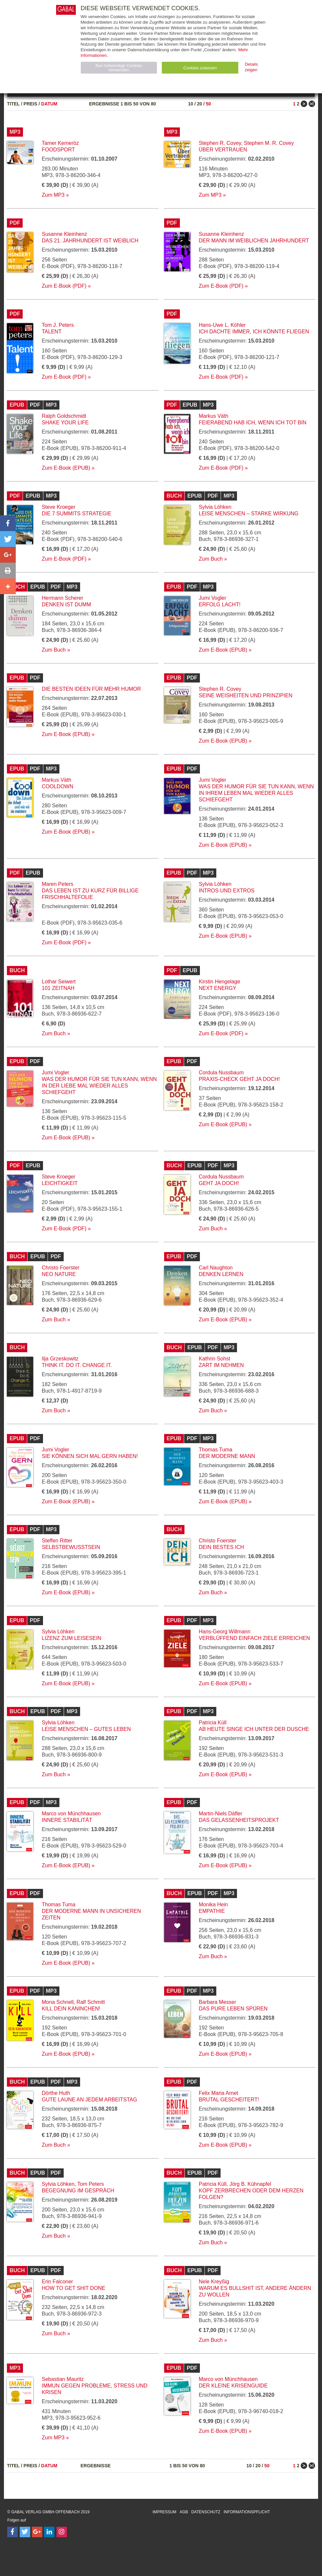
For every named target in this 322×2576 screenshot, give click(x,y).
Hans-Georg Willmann (224, 1631)
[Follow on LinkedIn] (49, 2532)
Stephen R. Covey (220, 143)
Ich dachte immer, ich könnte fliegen (254, 331)
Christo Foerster (60, 1267)
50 (208, 103)
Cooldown (57, 786)
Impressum (165, 2512)
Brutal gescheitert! (229, 2099)
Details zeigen (251, 67)
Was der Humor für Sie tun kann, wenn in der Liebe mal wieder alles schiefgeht (99, 1085)
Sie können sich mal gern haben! (90, 1456)
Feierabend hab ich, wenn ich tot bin (253, 422)
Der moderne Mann (227, 1456)
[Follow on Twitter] (25, 2532)
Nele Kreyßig (214, 2281)
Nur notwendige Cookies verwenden (119, 67)
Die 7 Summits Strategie (76, 513)
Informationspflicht (247, 2512)
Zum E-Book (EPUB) (66, 468)
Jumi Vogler (212, 598)
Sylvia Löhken (215, 507)
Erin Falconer (57, 2281)
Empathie (212, 1911)
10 (190, 103)
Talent (51, 331)
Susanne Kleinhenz (64, 234)
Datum (49, 103)
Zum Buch (211, 559)
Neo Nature (59, 1274)
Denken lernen (221, 1274)
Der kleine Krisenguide (233, 2385)
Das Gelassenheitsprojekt (239, 1820)
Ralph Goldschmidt (64, 416)
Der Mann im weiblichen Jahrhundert (254, 240)
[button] (8, 523)
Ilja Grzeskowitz (60, 1358)
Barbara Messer (217, 2002)
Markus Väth (213, 416)
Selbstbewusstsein (71, 1547)
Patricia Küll (212, 1722)
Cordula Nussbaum (221, 1072)
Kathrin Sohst (214, 1358)
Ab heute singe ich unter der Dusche (254, 1729)
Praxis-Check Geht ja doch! (239, 1079)
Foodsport (58, 149)
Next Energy (217, 988)
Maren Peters (57, 884)
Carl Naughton (216, 1267)
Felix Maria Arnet (218, 2093)
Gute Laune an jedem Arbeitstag (89, 2099)
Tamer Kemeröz (60, 143)
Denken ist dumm (66, 604)
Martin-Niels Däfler (220, 1813)
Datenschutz (205, 2512)
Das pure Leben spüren (233, 2008)
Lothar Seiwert (58, 981)
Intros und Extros (227, 890)
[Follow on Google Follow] (37, 2532)
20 (199, 103)
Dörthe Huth (56, 2093)
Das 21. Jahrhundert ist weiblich (90, 240)
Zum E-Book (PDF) (64, 286)
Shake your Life (65, 422)
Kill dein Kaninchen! (71, 2008)
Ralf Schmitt (90, 2002)
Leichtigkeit (59, 1183)
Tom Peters (90, 2184)
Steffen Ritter (57, 1540)
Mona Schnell (58, 2002)
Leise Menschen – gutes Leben (86, 1729)
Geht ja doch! (219, 1183)
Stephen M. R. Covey (269, 143)
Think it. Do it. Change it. (77, 1365)
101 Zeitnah (58, 988)
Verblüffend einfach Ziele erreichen (254, 1638)
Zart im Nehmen (221, 1365)
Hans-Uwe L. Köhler (222, 325)
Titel (13, 103)
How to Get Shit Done (73, 2288)
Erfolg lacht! (220, 604)
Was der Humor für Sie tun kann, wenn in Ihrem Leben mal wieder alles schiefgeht (256, 793)
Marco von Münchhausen (71, 1813)
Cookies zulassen (200, 67)
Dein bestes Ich (221, 1547)
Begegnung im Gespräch (78, 2190)
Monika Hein (213, 1904)
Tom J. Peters (58, 325)
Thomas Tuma (215, 1449)
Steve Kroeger (58, 507)
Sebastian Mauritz (63, 2379)
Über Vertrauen (223, 149)
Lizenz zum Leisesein (71, 1638)
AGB (184, 2512)
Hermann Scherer (62, 598)
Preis (30, 103)
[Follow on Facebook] (12, 2532)
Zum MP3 (53, 195)
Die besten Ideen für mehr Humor (91, 689)
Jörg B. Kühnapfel (250, 2184)
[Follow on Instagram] (61, 2532)
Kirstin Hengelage (219, 981)
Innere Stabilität (67, 1820)
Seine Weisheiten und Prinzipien (245, 695)
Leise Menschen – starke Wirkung (249, 513)
